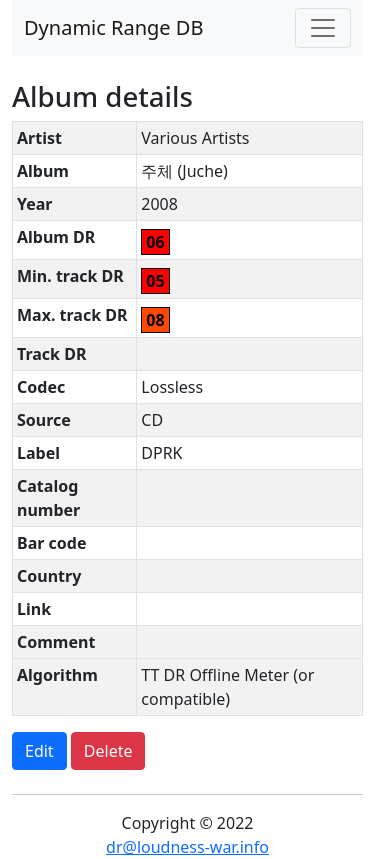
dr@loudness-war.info (187, 847)
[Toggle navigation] (323, 28)
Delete (108, 751)
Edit (39, 751)
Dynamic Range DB (113, 27)
